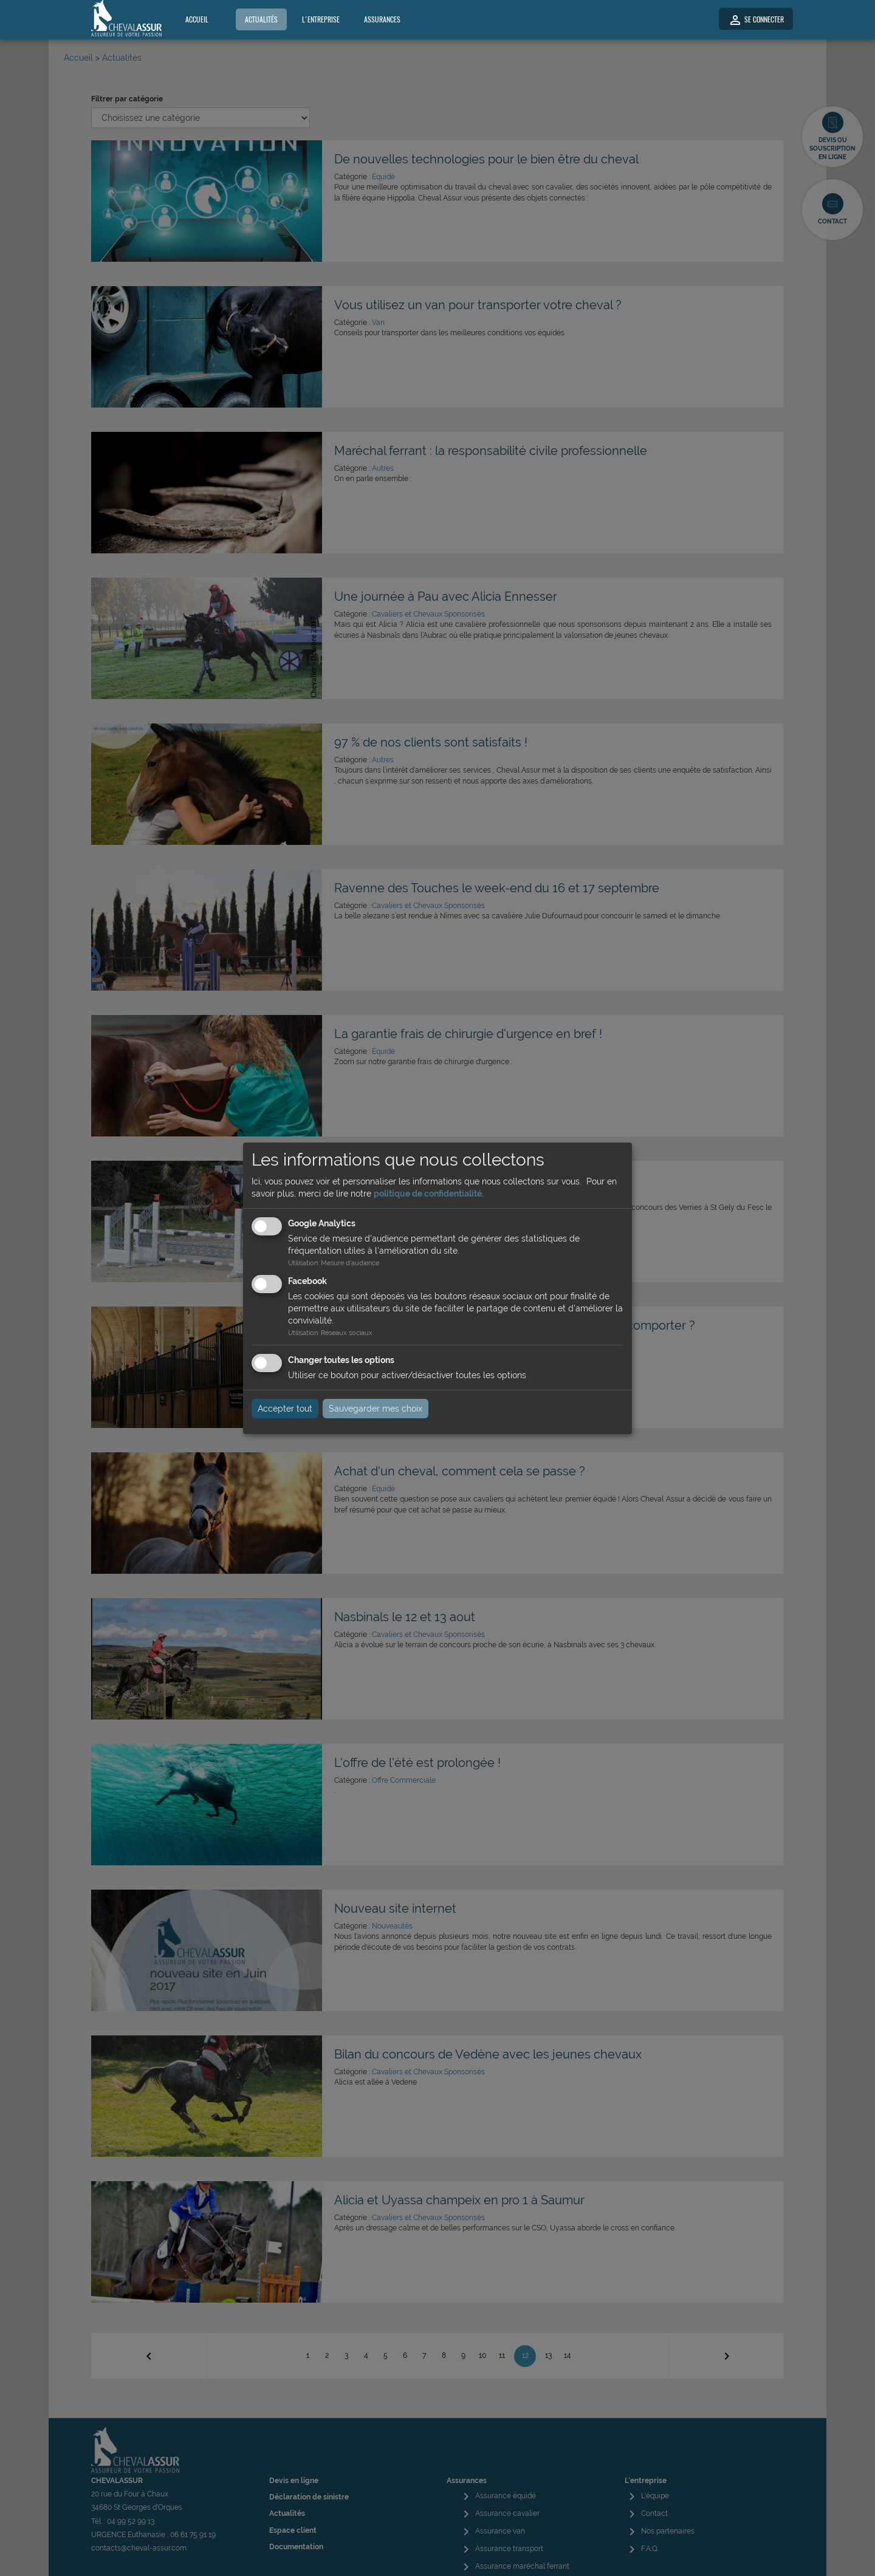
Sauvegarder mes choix (375, 1408)
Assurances (382, 19)
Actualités (261, 19)
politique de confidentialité (428, 1193)
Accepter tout (285, 1408)
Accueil (196, 19)
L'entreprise (321, 19)
